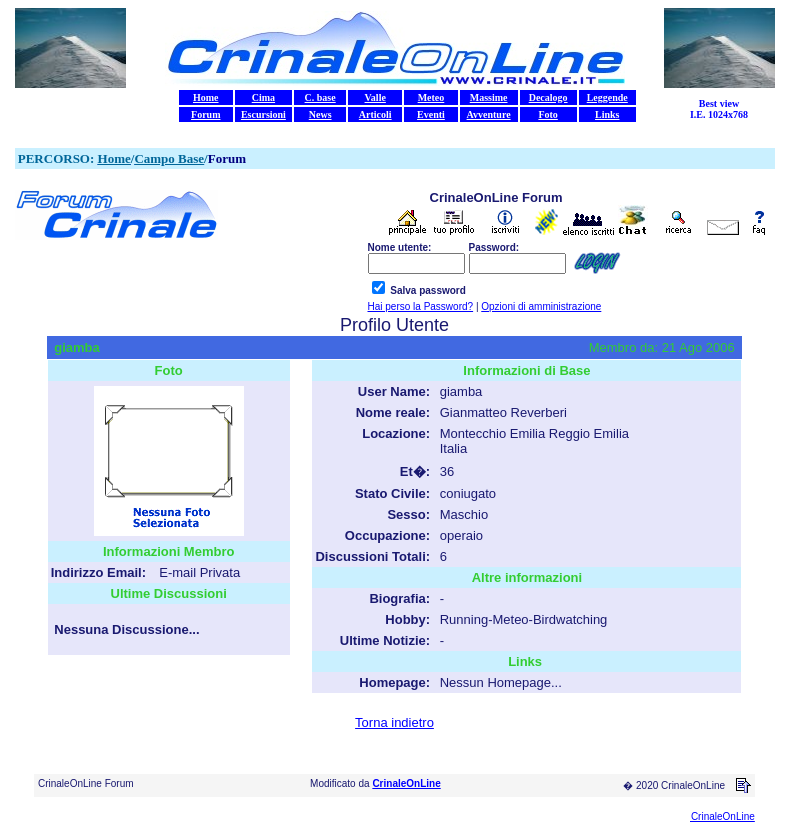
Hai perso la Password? (421, 306)
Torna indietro (394, 722)
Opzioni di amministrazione (541, 306)
